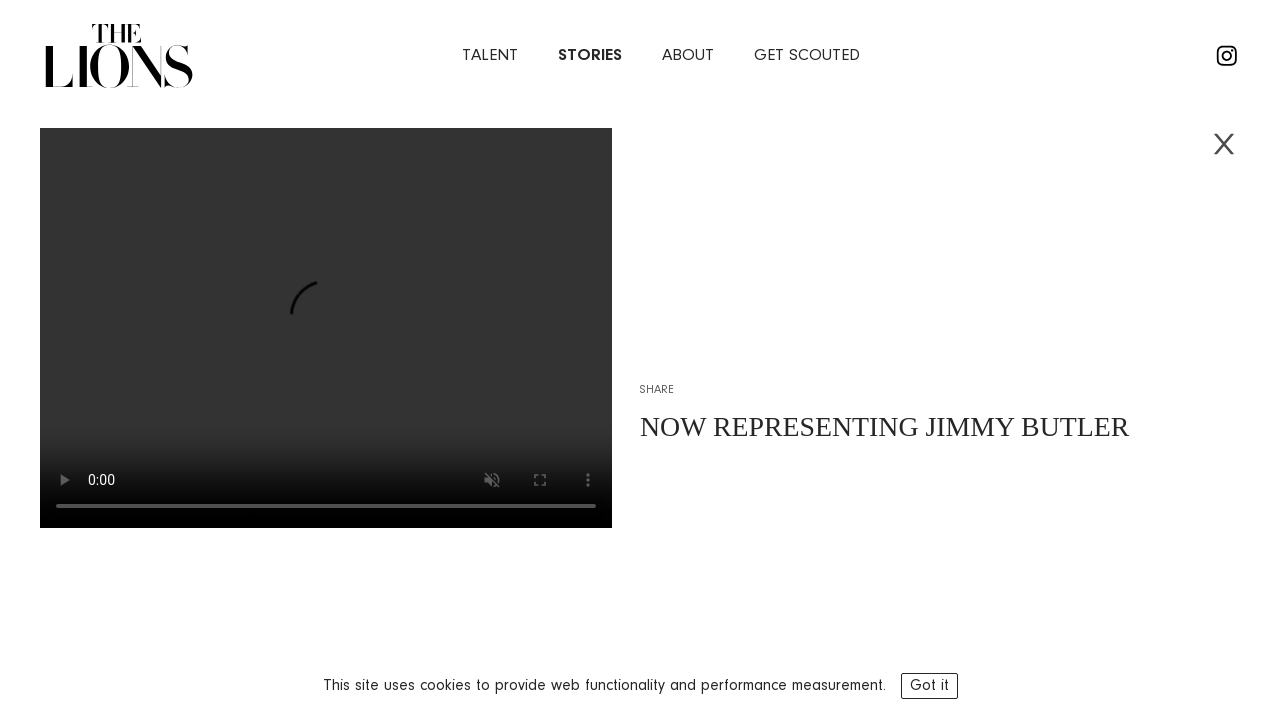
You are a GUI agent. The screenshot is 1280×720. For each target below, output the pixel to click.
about (688, 55)
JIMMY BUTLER (1028, 426)
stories (590, 55)
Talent (490, 55)
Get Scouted (807, 55)
